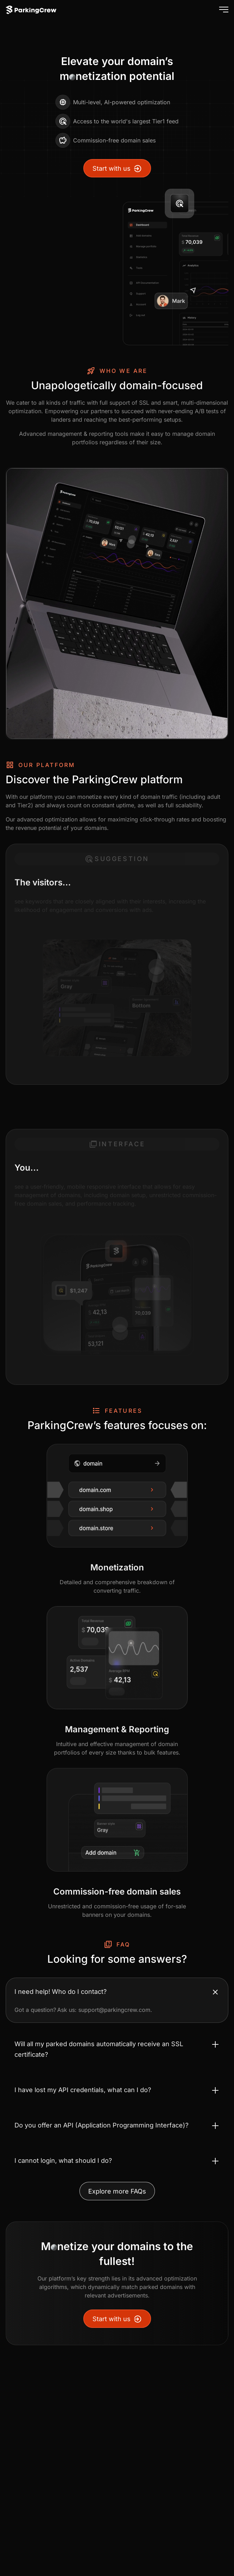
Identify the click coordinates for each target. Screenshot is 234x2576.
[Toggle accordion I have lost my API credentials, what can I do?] (117, 2090)
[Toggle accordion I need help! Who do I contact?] (117, 1992)
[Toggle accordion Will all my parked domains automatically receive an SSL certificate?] (117, 2049)
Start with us (117, 168)
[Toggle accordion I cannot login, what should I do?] (117, 2160)
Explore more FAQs (117, 2191)
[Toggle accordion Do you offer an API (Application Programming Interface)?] (117, 2125)
